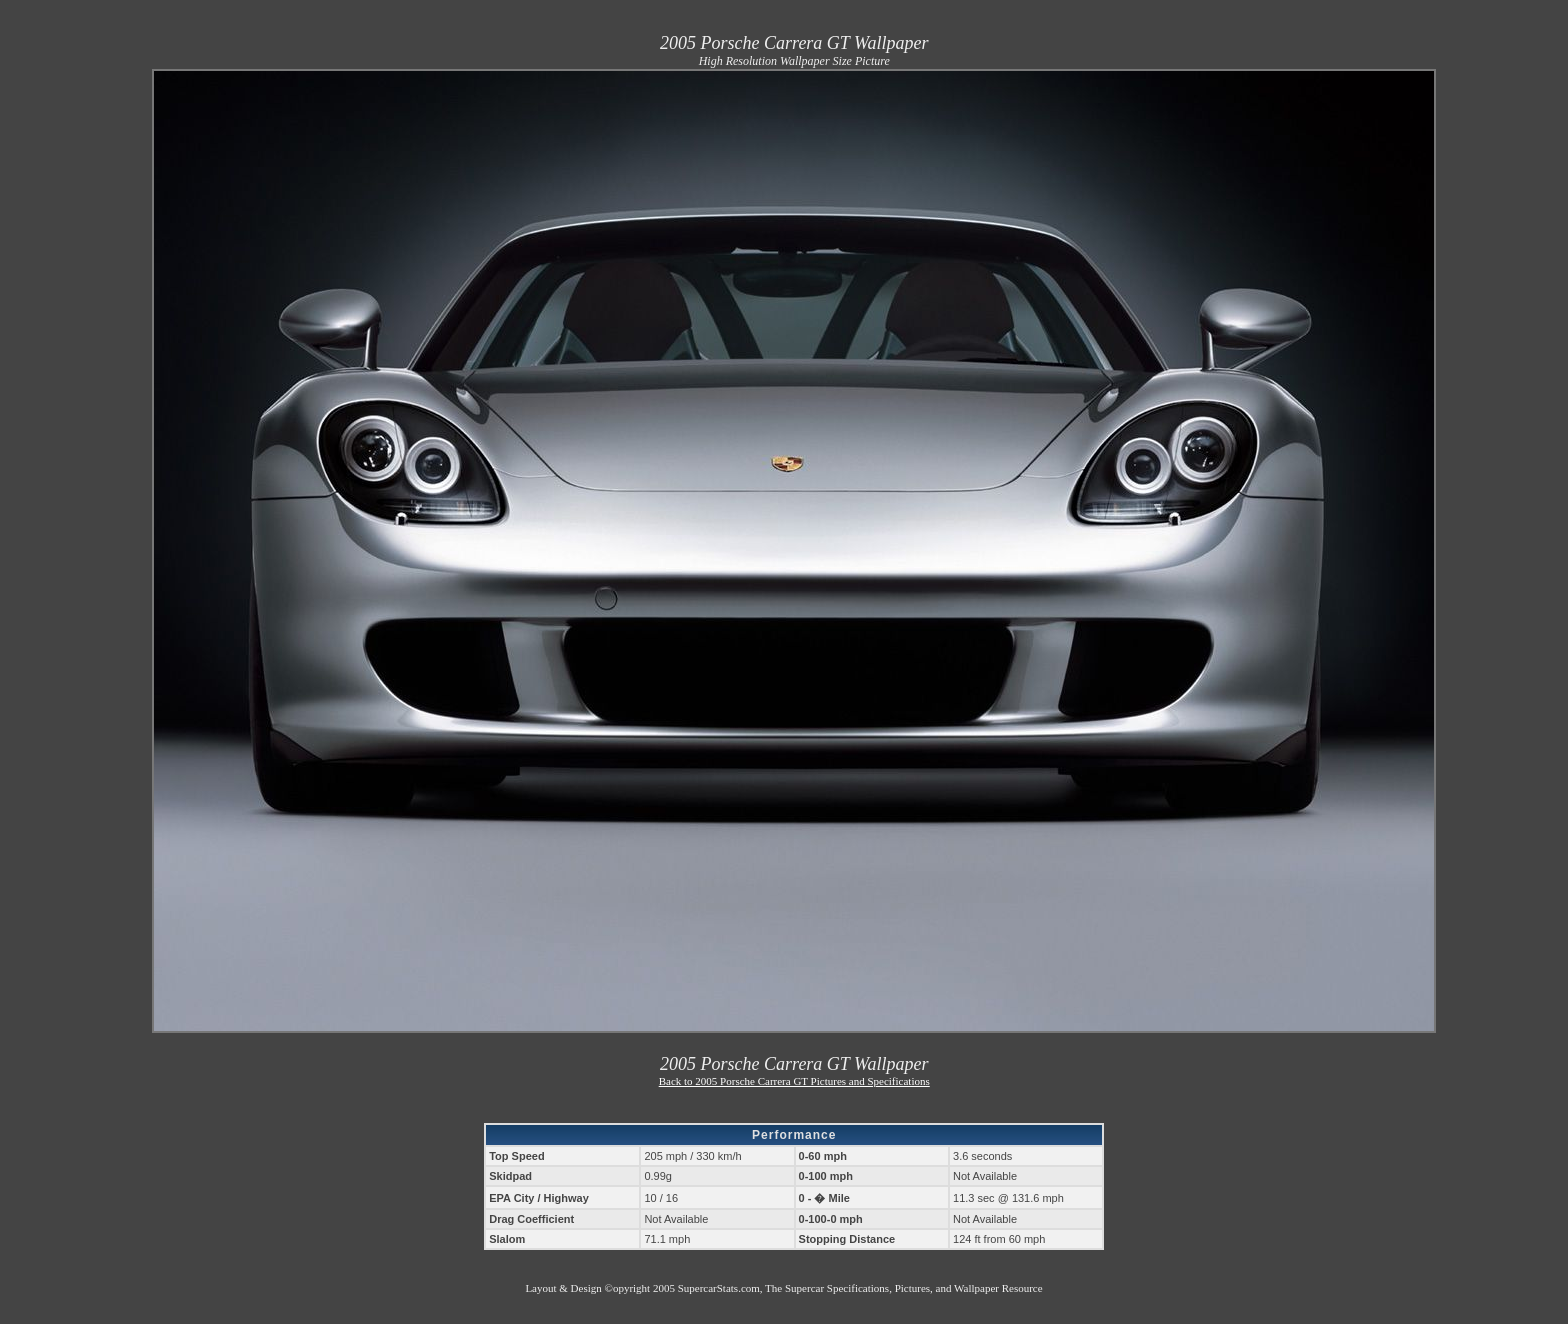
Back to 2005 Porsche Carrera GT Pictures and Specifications (794, 1081)
